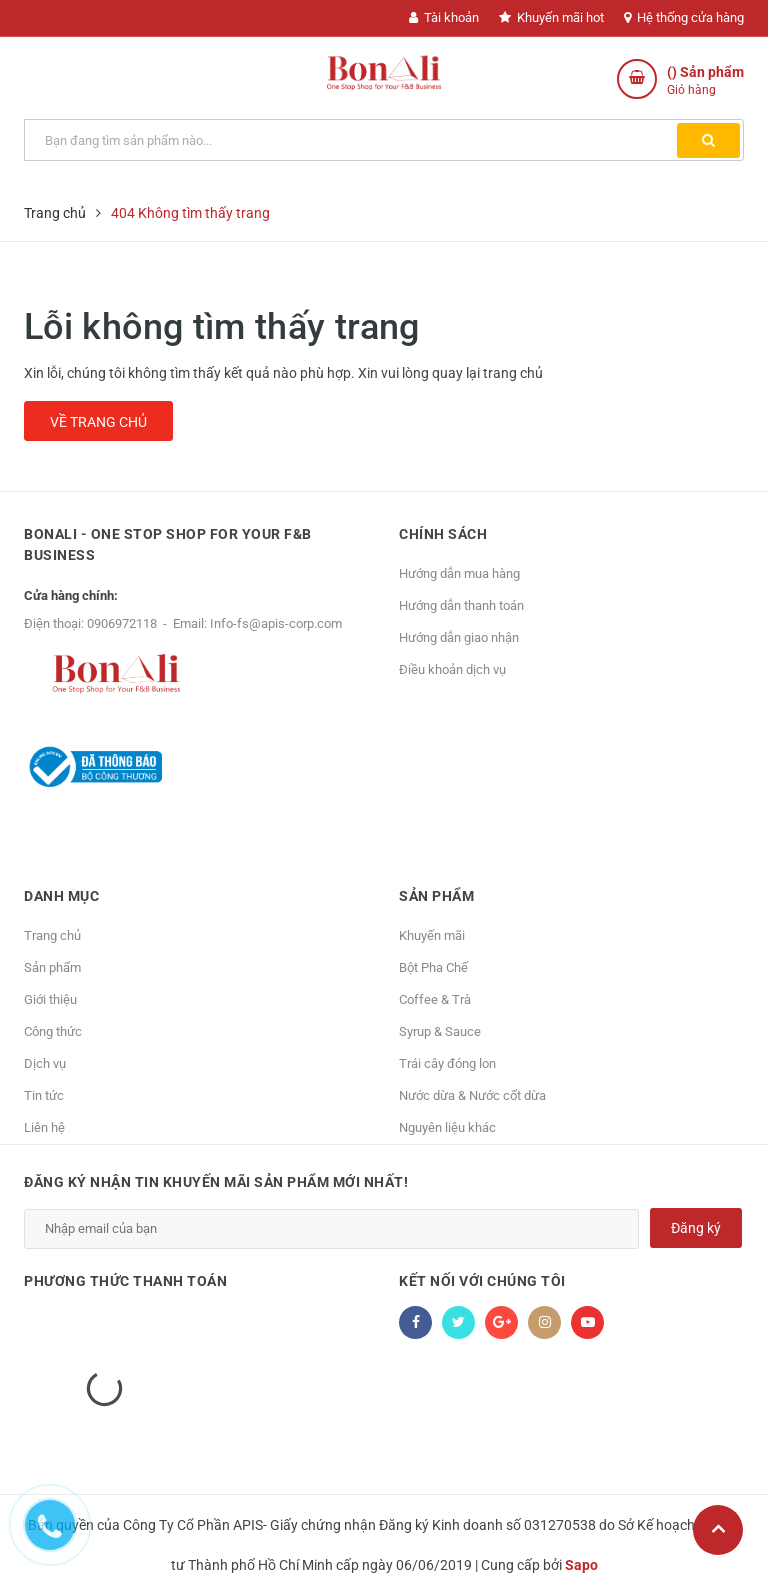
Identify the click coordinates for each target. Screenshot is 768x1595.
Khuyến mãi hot (551, 17)
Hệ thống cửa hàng (684, 17)
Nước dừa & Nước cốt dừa (472, 1095)
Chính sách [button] (443, 534)
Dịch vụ (45, 1063)
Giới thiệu (50, 999)
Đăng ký (696, 1228)
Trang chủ (52, 935)
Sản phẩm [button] (436, 896)
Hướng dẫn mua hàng (459, 573)
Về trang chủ (98, 422)
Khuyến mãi (432, 935)
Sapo (581, 1565)
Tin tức (44, 1095)
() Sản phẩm (705, 81)
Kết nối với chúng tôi (482, 1281)
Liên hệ (44, 1127)
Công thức (53, 1031)
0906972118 (122, 623)
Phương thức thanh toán (125, 1281)
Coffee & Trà (435, 999)
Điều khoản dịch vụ (452, 669)
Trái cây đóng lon (447, 1063)
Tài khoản (444, 17)
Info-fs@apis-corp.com (276, 623)
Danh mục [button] (61, 896)
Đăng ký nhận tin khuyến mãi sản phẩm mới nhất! (216, 1182)
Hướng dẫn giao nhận (459, 637)
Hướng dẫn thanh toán (461, 605)
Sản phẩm (52, 967)
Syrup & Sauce (440, 1031)
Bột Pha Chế (433, 967)
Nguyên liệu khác (447, 1127)
